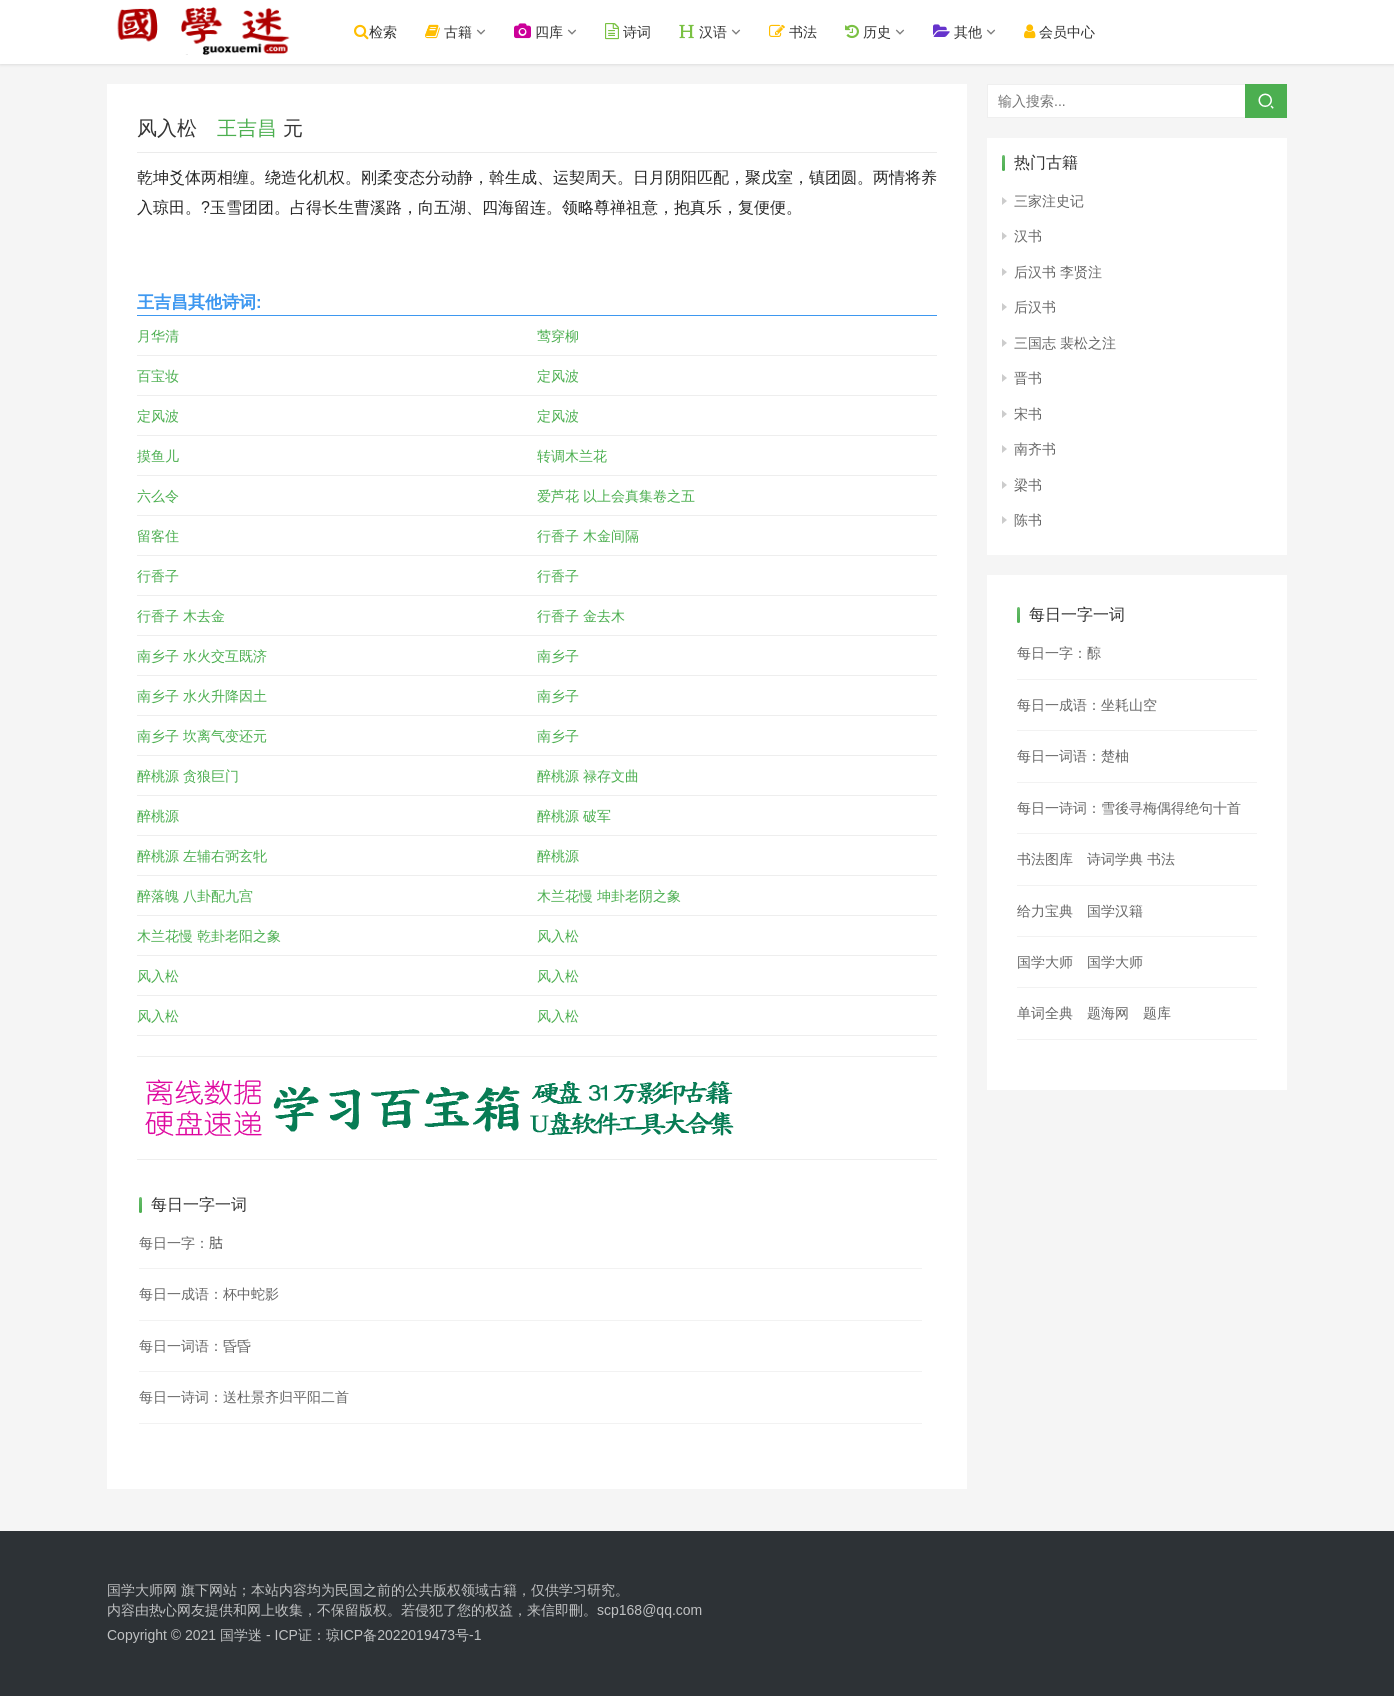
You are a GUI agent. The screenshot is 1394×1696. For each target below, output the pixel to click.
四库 (546, 31)
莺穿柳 (558, 336)
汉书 (1028, 236)
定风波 (558, 376)
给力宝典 (1045, 911)
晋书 (1028, 378)
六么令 (158, 496)
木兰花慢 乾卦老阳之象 (209, 936)
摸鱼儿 (158, 456)
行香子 (158, 576)
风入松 (558, 936)
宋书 (1028, 414)
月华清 (158, 336)
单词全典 (1045, 1013)
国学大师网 (142, 1590)
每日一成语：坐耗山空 (1087, 705)
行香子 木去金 (181, 616)
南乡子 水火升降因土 (202, 696)
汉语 (711, 31)
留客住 (158, 536)
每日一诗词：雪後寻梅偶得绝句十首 (1129, 808)
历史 (875, 31)
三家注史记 (1049, 201)
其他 (964, 31)
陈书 (1028, 520)
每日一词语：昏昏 (195, 1346)
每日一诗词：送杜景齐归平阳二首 (244, 1397)
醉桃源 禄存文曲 (588, 776)
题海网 (1108, 1013)
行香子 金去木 (581, 616)
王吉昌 (247, 128)
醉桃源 (158, 816)
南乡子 (558, 656)
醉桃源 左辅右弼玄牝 (202, 856)
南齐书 (1035, 449)
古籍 (456, 31)
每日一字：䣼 (1059, 653)
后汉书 (1035, 307)
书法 (801, 31)
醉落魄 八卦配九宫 (195, 896)
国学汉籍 (1115, 911)
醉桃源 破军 (574, 816)
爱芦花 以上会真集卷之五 (616, 496)
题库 (1157, 1013)
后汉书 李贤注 (1058, 272)
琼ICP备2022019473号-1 (404, 1635)
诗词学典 (1115, 859)
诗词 (636, 31)
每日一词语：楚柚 (1073, 756)
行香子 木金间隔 (588, 536)
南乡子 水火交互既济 (202, 656)
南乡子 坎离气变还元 (202, 736)
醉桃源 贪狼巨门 (188, 776)
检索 (383, 31)
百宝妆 (158, 376)
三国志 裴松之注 (1065, 343)
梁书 (1028, 485)
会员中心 (1066, 31)
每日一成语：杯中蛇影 (209, 1294)
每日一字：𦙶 (181, 1243)
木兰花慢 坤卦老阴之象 (609, 896)
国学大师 (1045, 962)
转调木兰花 (572, 456)
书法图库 (1045, 859)
